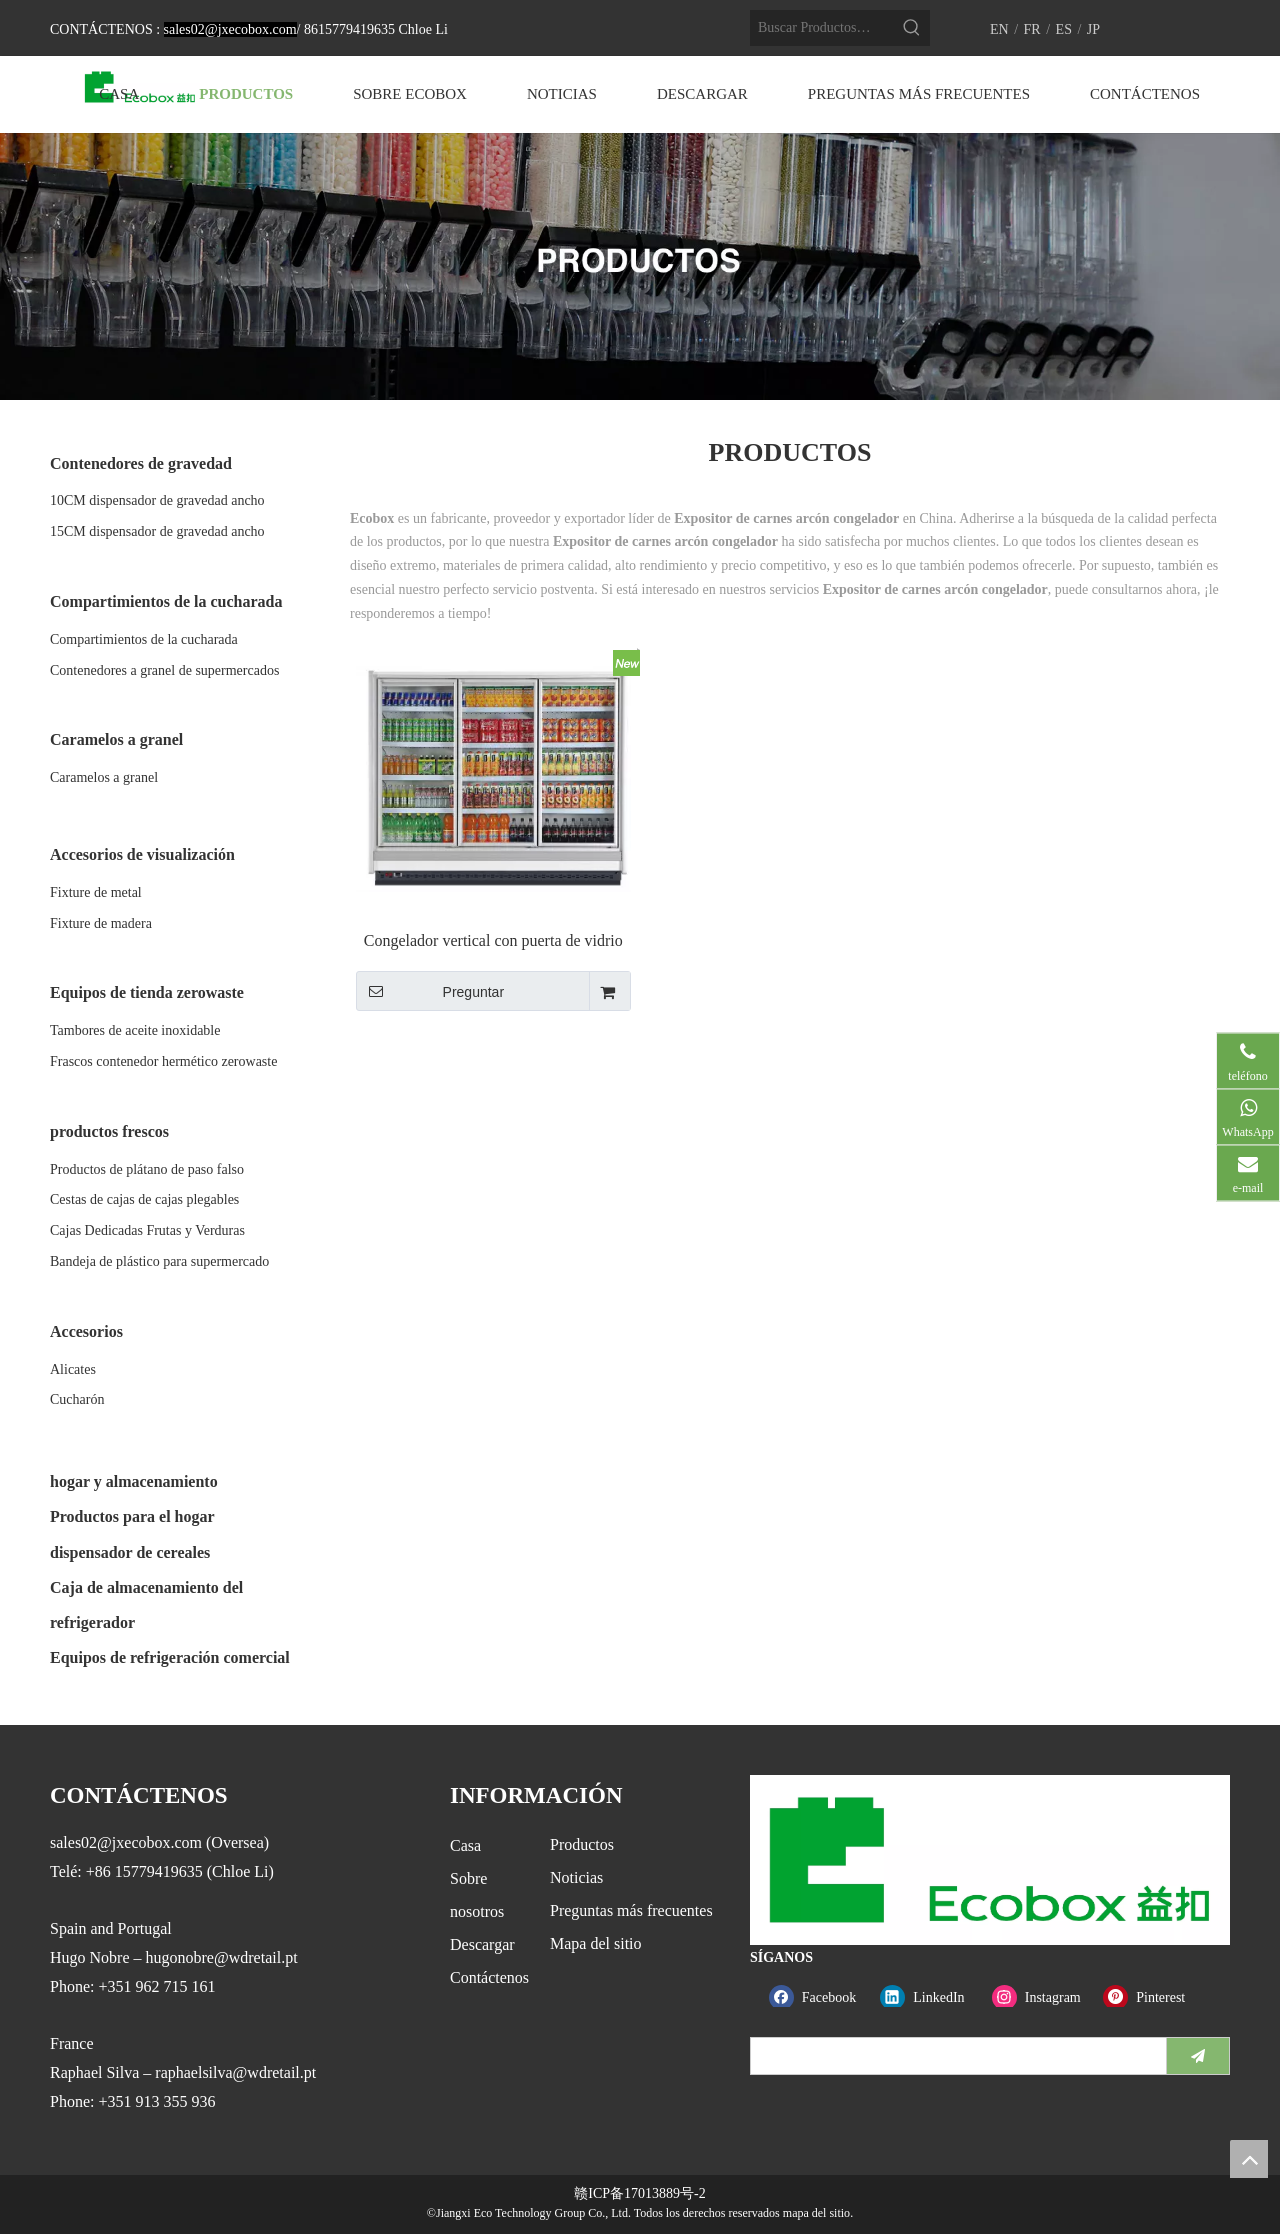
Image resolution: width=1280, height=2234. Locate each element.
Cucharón (77, 1399)
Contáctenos (489, 1977)
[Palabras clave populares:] (912, 28)
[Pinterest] (1154, 1997)
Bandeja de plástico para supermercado (159, 1261)
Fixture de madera (101, 923)
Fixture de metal (96, 892)
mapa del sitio (816, 2213)
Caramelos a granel (104, 777)
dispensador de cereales (130, 1552)
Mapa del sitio (596, 1943)
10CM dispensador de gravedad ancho (157, 500)
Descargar (482, 1944)
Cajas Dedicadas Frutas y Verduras (147, 1230)
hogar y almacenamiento (134, 1481)
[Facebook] (820, 1997)
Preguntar (430, 991)
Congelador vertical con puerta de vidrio (493, 940)
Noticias (576, 1877)
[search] (954, 2056)
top (1249, 2159)
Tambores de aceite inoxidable (135, 1030)
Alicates (73, 1369)
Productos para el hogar (132, 1516)
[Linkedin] (931, 1997)
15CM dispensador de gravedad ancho (157, 531)
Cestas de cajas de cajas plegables (144, 1199)
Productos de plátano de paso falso (147, 1169)
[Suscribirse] (1198, 2056)
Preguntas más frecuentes (631, 1910)
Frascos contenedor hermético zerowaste (163, 1061)
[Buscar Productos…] (822, 28)
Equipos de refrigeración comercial (170, 1657)
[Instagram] (1043, 1997)
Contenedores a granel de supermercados (164, 670)
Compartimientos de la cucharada (144, 639)
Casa (465, 1845)
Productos (582, 1844)
